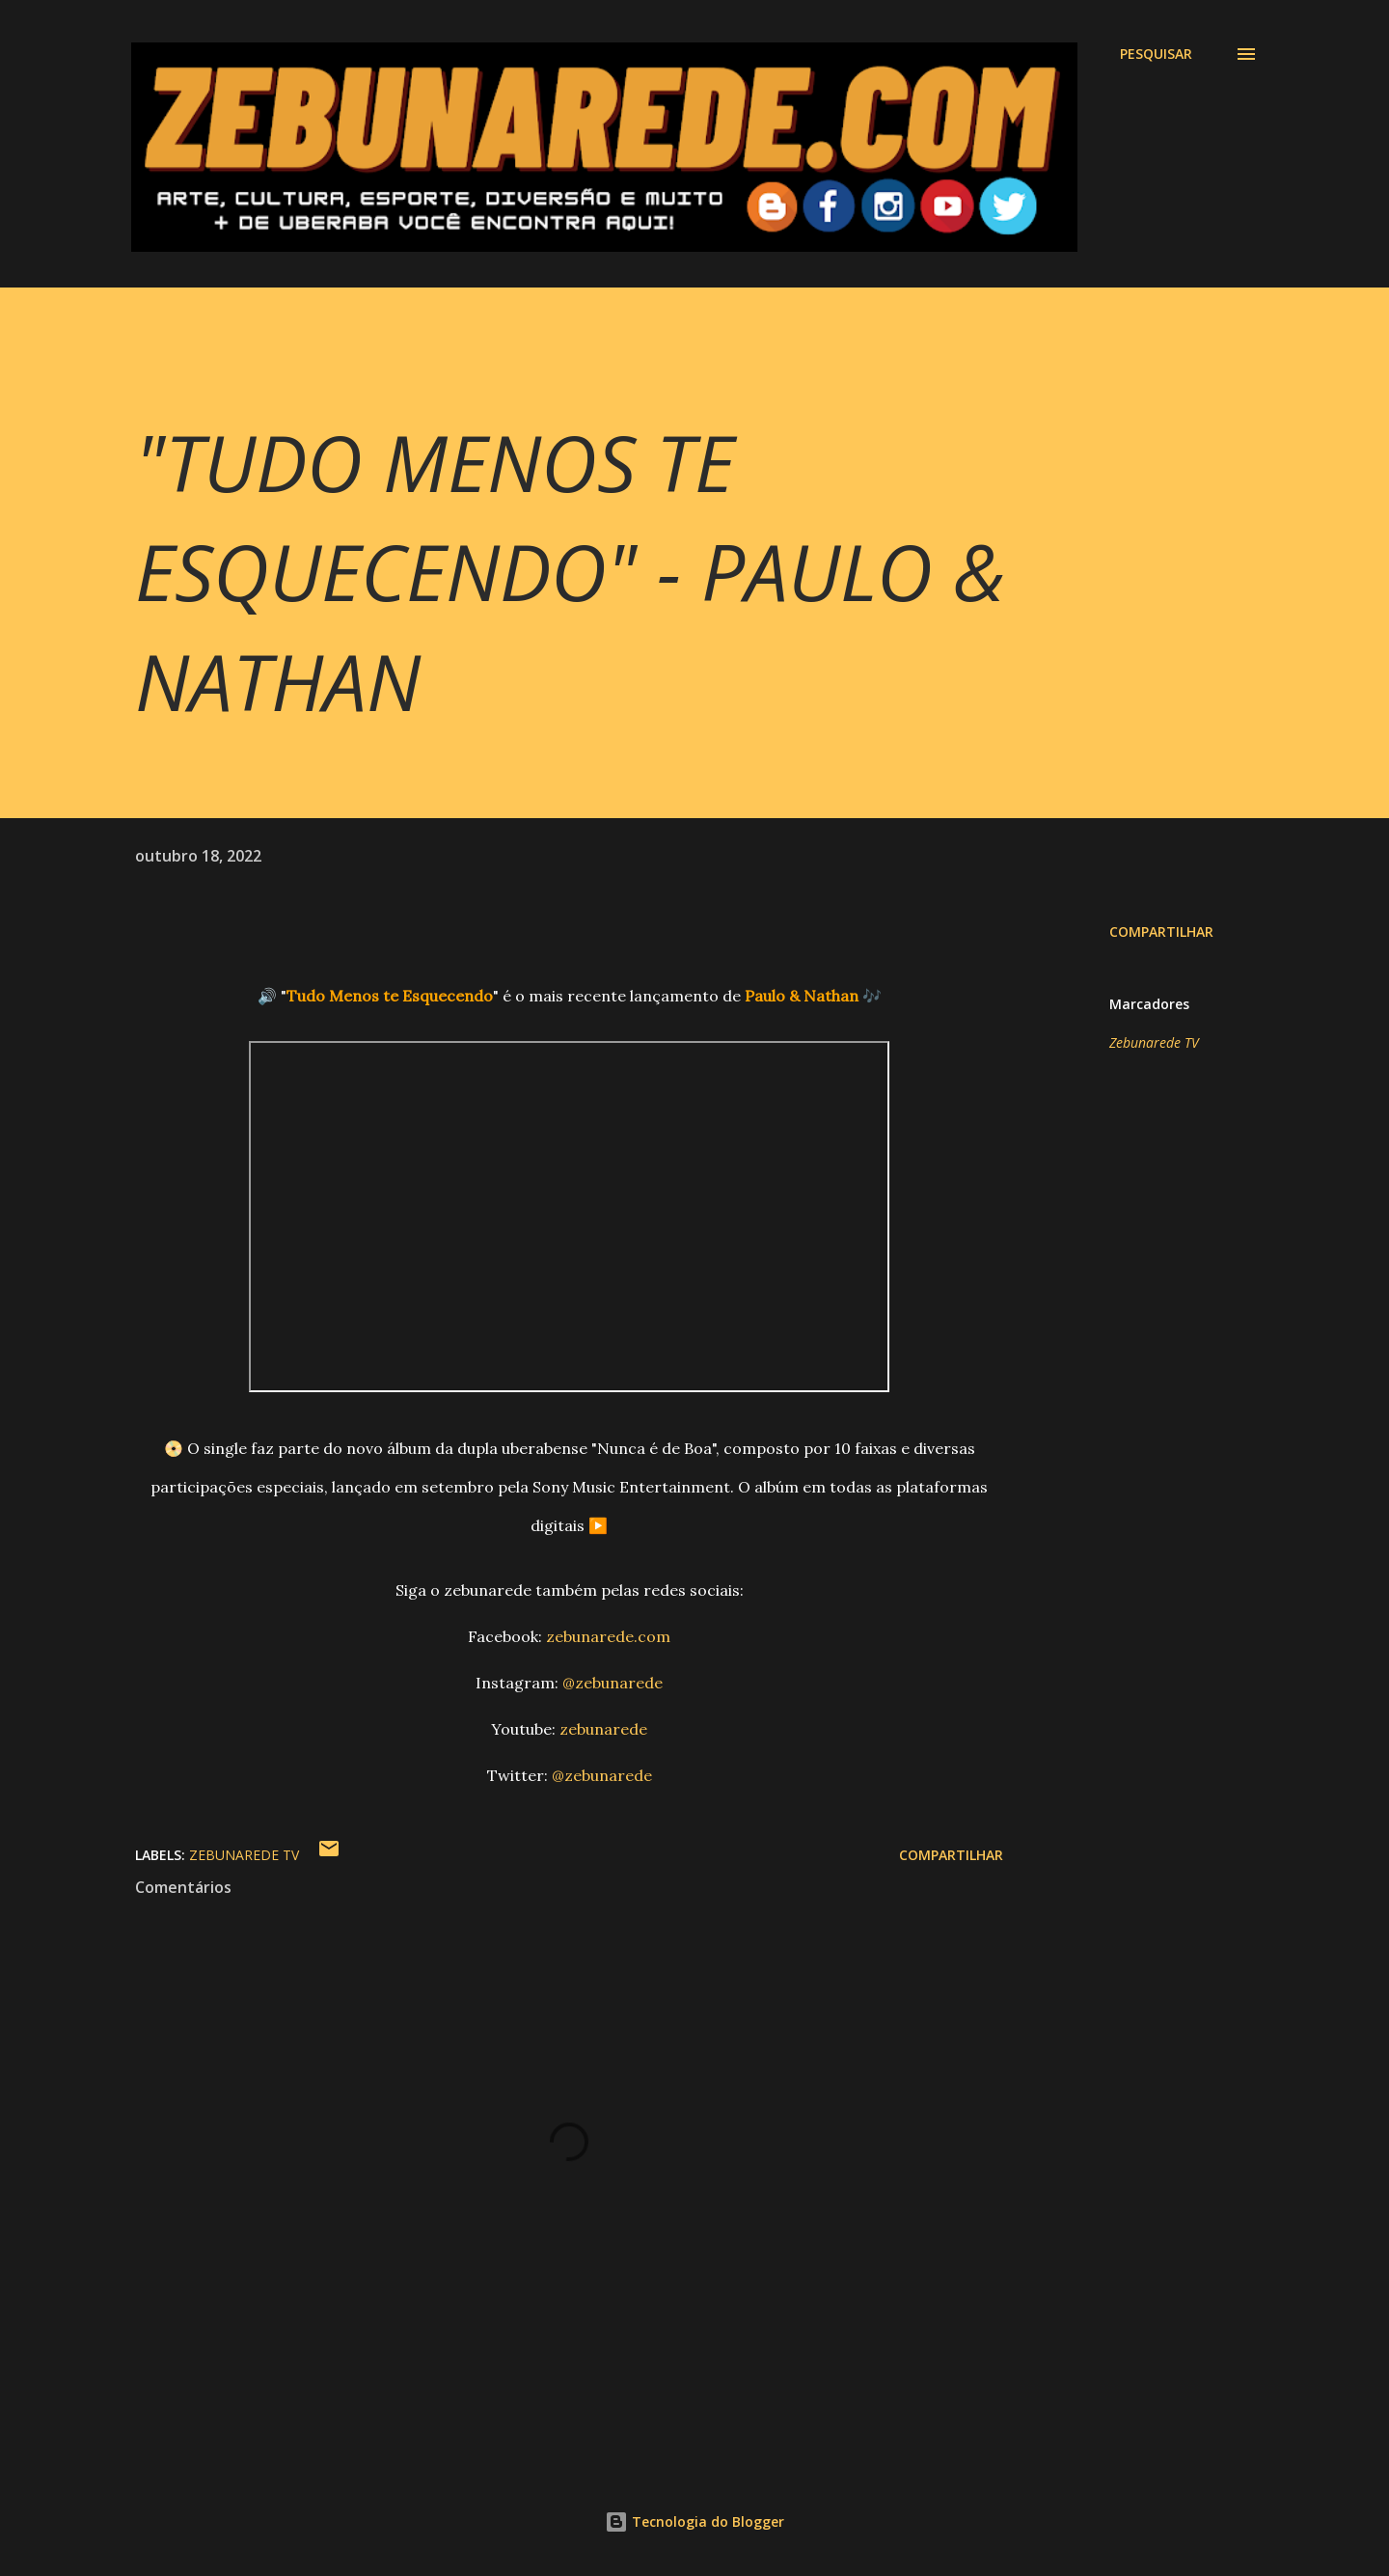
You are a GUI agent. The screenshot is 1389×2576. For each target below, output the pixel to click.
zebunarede (603, 1729)
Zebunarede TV (1154, 1042)
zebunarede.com (608, 1636)
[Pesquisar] (1156, 54)
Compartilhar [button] (1161, 931)
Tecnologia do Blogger (694, 2521)
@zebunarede (612, 1682)
